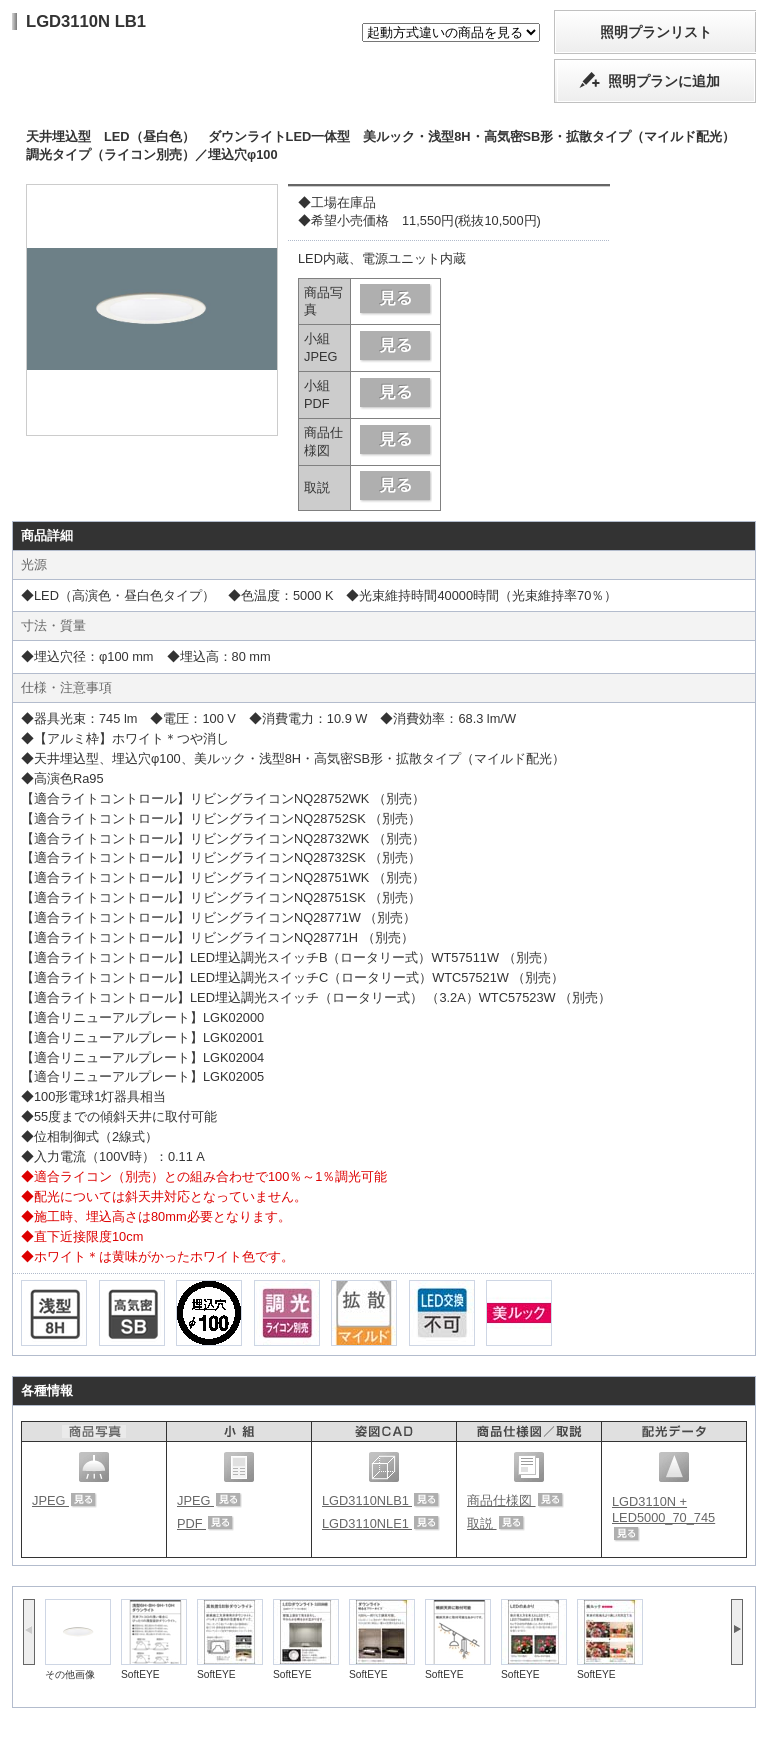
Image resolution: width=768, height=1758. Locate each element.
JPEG (64, 1500)
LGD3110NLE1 (381, 1523)
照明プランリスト (656, 32)
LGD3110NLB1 (381, 1500)
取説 (496, 1523)
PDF (205, 1523)
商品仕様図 (515, 1500)
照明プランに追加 (664, 81)
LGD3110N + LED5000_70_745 (663, 1518)
